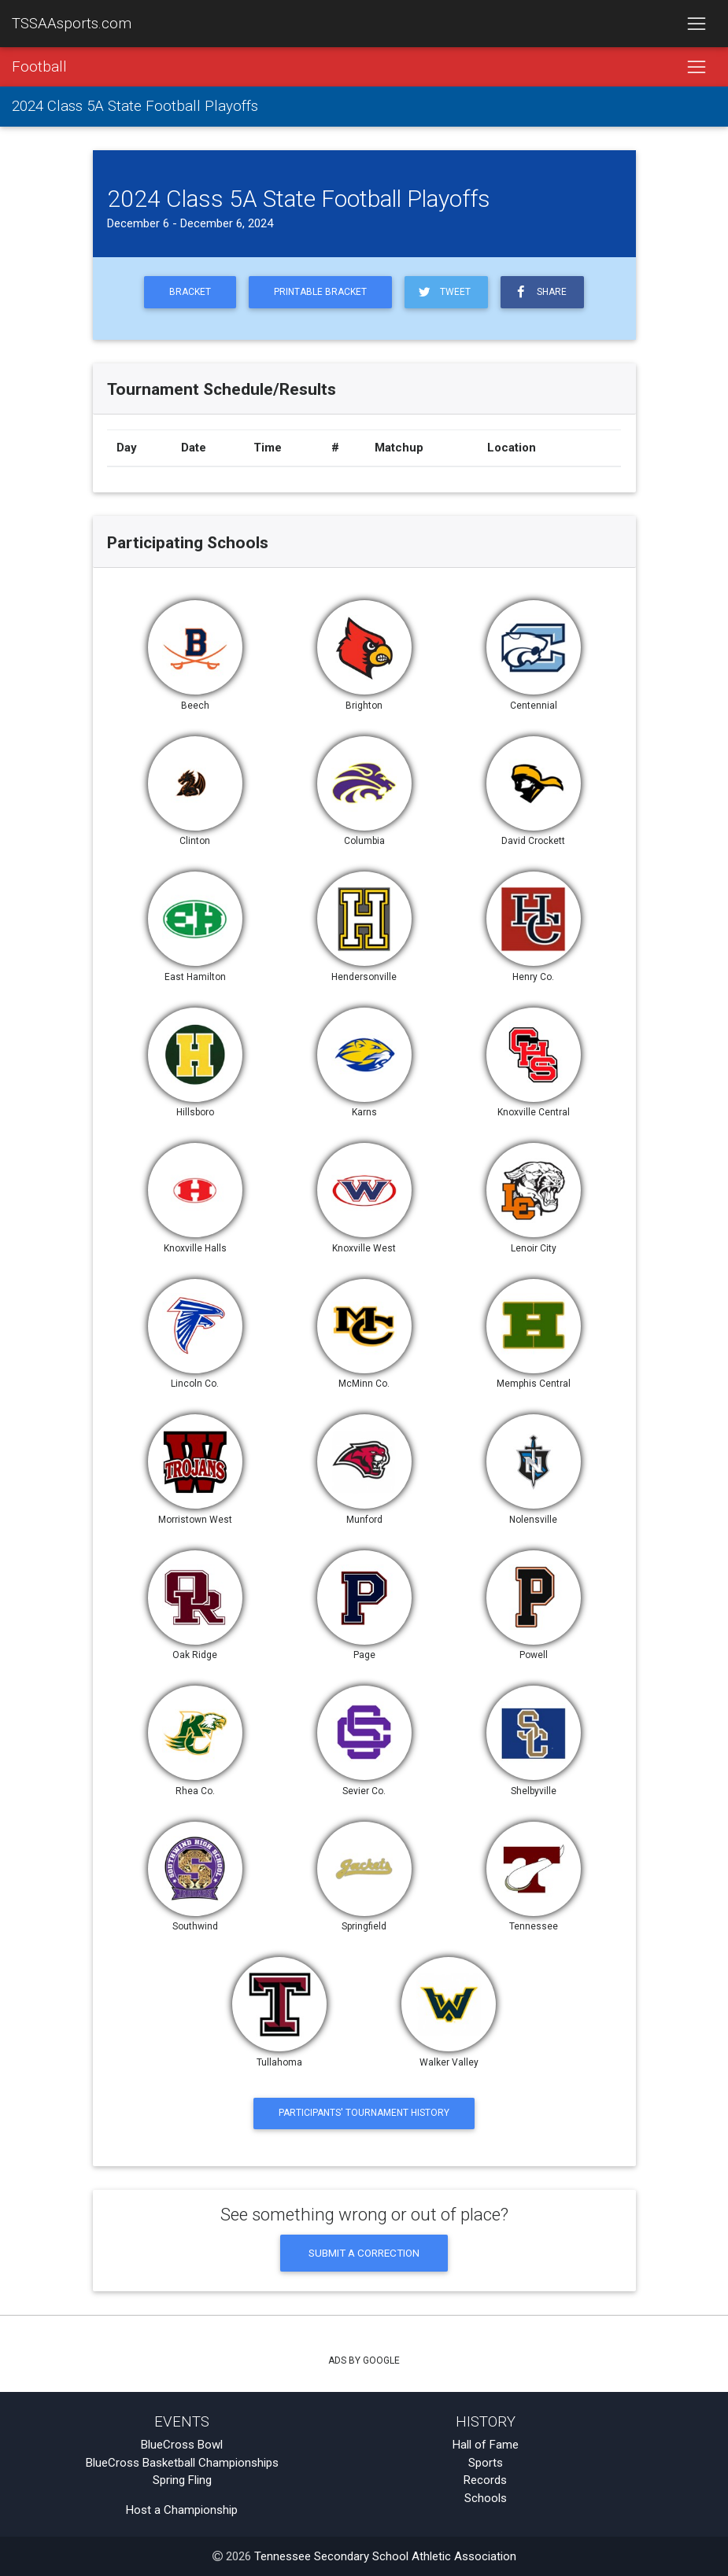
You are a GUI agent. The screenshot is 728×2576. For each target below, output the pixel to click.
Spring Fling (182, 2480)
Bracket (190, 291)
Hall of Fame (486, 2445)
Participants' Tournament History (364, 2112)
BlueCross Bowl (182, 2445)
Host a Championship (182, 2510)
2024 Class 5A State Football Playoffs (135, 107)
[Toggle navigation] (696, 23)
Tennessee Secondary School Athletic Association (385, 2556)
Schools (485, 2498)
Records (485, 2480)
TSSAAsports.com (71, 23)
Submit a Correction (364, 2252)
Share (539, 292)
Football (39, 67)
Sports (485, 2463)
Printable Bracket (320, 291)
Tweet (443, 292)
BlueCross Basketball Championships (182, 2463)
